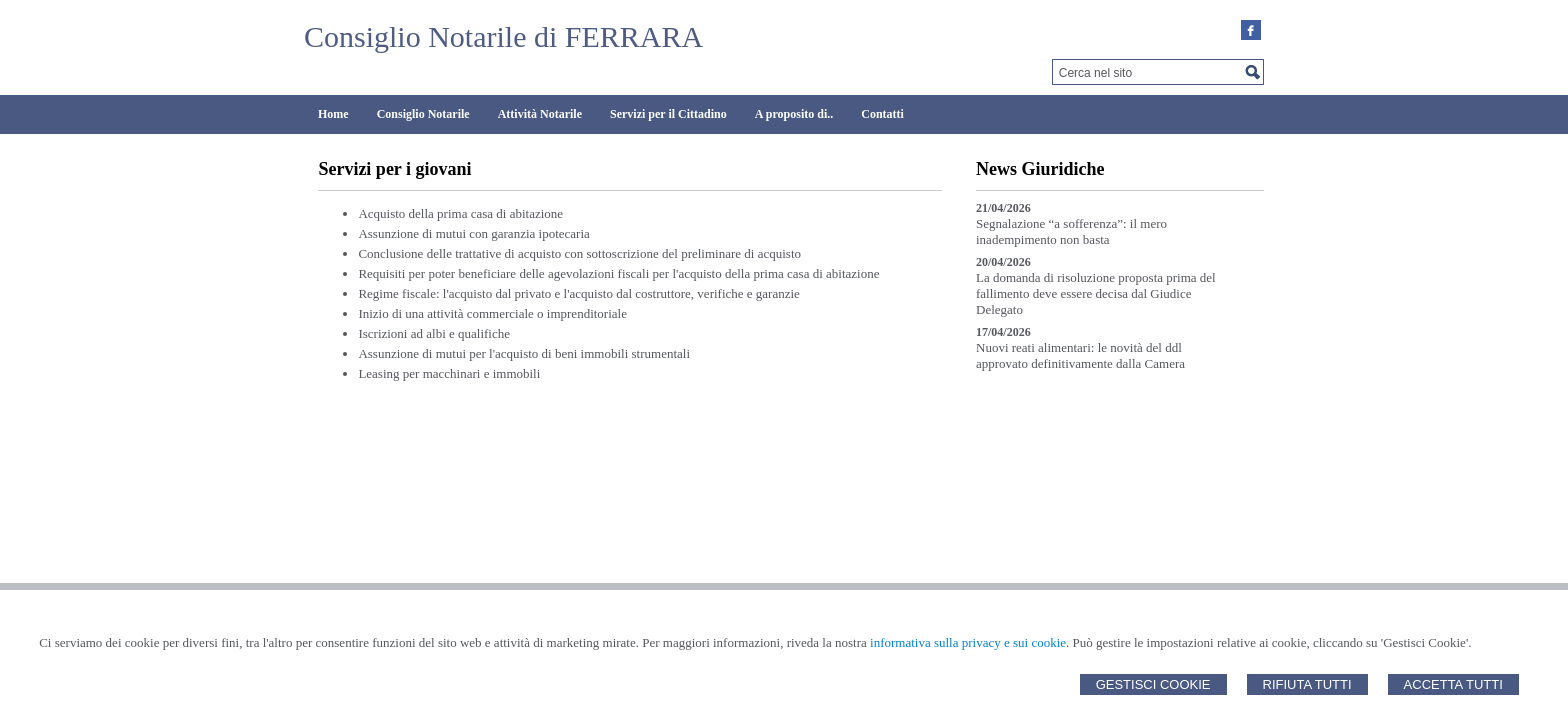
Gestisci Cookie (1153, 684)
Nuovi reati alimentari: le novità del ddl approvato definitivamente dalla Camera (1080, 355)
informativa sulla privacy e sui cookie (968, 642)
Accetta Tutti (1453, 684)
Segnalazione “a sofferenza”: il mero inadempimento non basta (1071, 231)
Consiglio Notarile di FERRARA (503, 36)
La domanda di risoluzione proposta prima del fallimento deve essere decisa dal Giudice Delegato (1096, 293)
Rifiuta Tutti (1307, 684)
